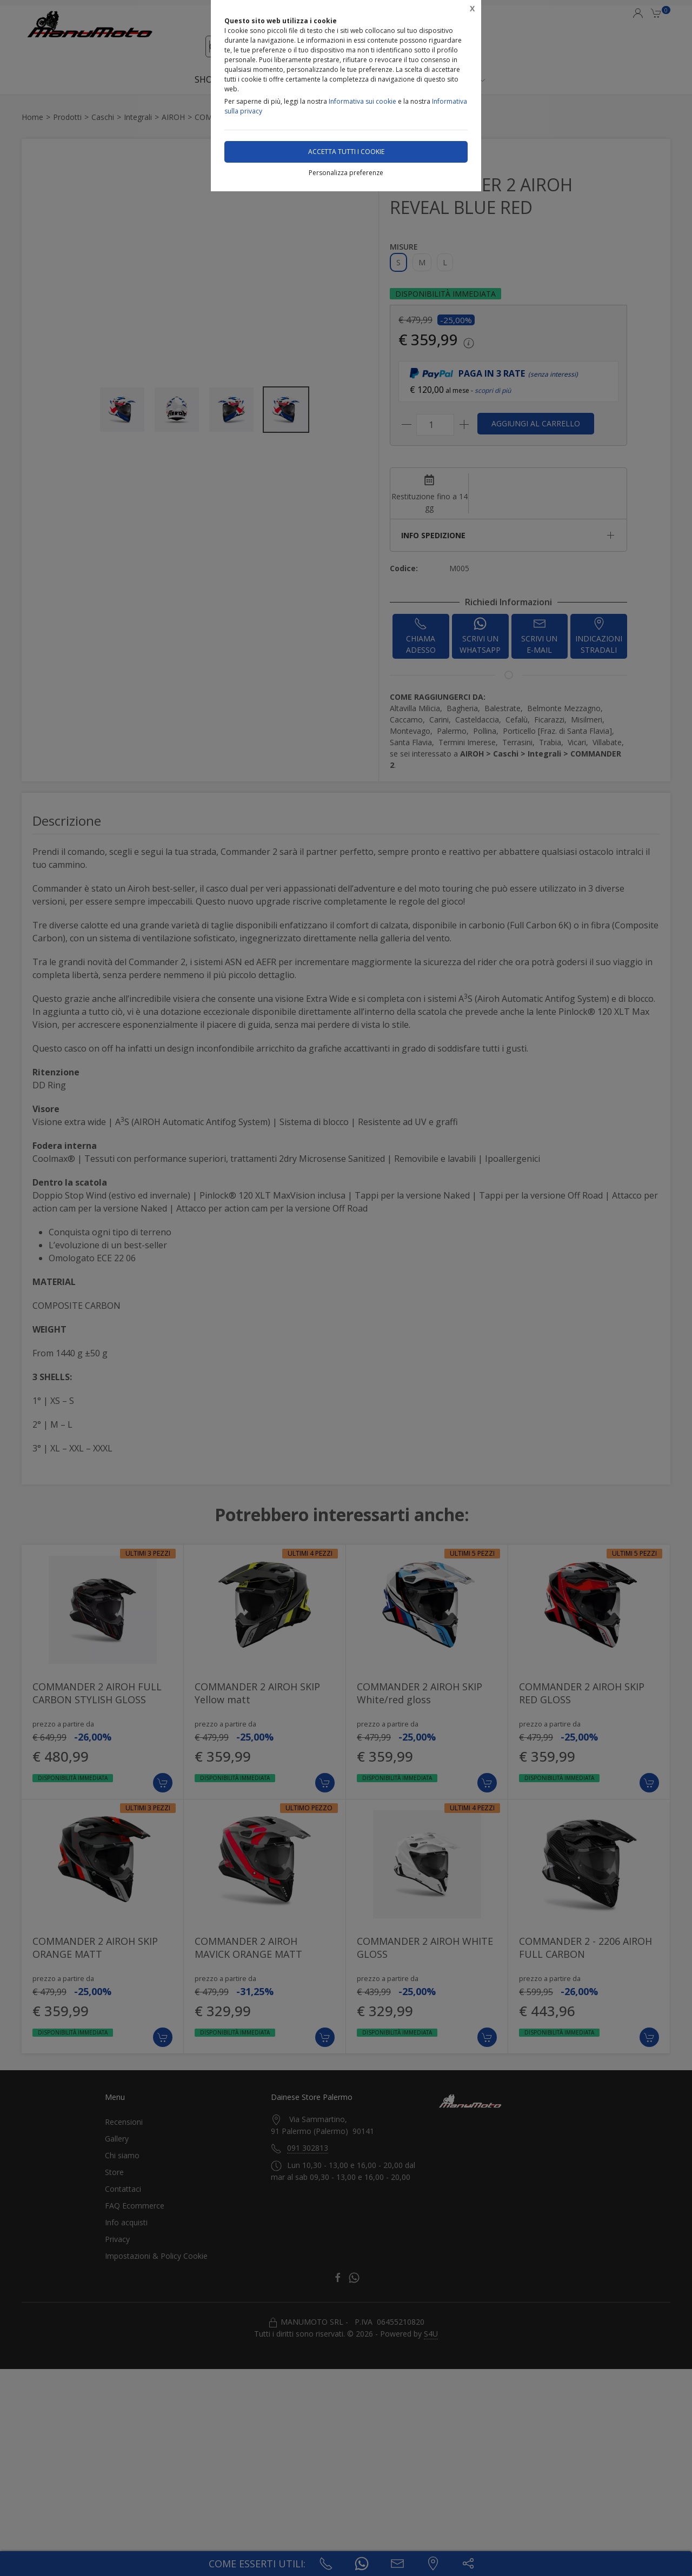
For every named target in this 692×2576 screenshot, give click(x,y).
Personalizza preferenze (346, 172)
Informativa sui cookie (362, 101)
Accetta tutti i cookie (346, 151)
